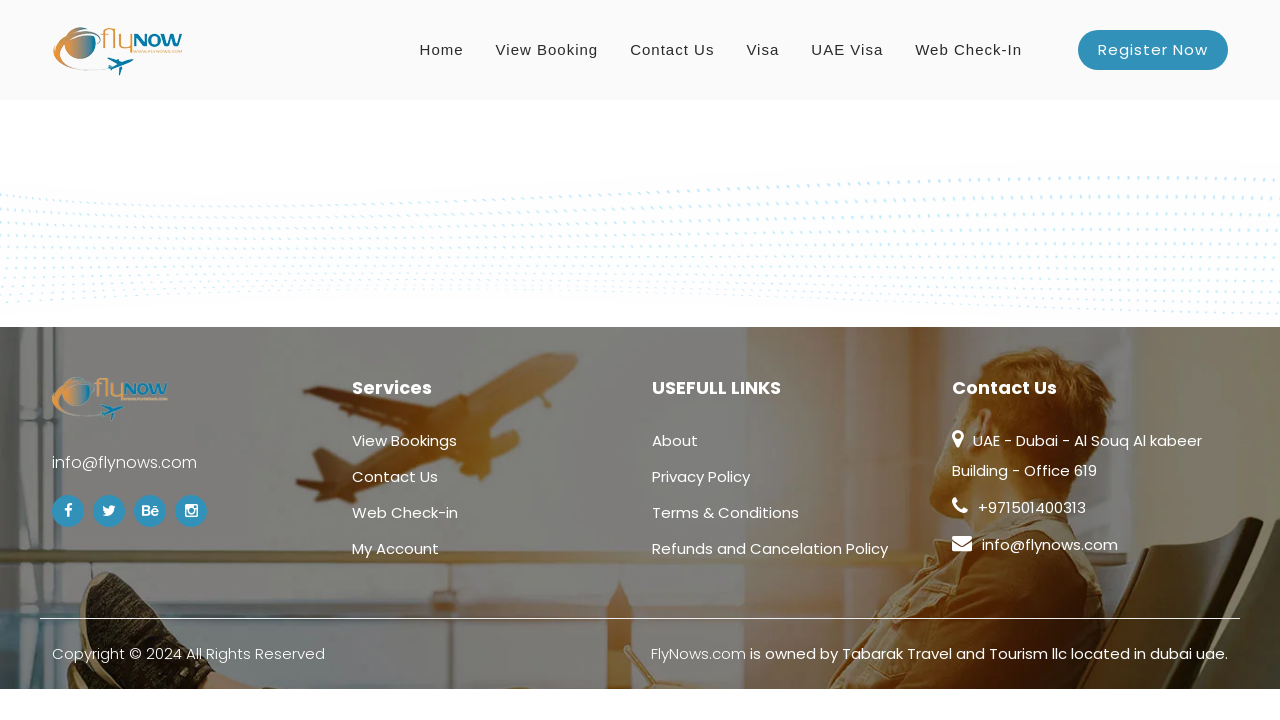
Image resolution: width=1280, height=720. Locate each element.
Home (442, 49)
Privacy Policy (701, 476)
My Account (395, 548)
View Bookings (404, 440)
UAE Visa (847, 49)
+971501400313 (1032, 507)
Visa (762, 49)
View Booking (547, 49)
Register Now (1153, 49)
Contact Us (672, 49)
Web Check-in (968, 49)
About (675, 440)
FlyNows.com (698, 653)
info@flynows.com (124, 462)
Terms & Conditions (725, 512)
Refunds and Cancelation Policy (770, 548)
